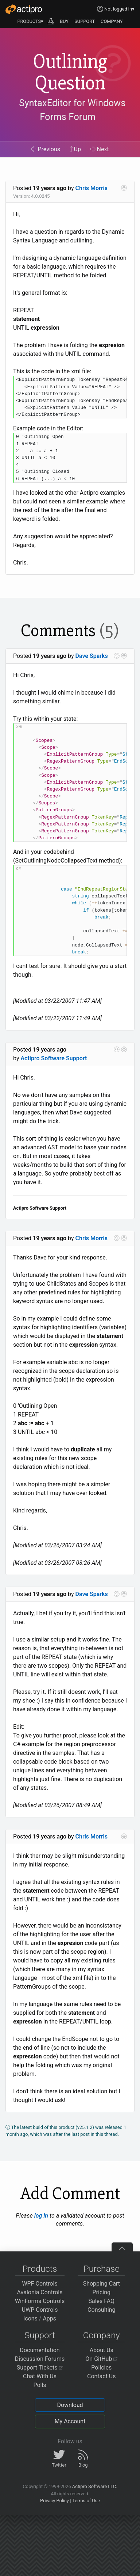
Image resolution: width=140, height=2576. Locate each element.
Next (99, 149)
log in (41, 2215)
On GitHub (101, 2358)
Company (101, 2335)
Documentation (39, 2350)
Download (70, 2405)
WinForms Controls (40, 2301)
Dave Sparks (91, 655)
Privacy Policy (54, 2500)
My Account (70, 2421)
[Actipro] (23, 9)
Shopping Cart (101, 2283)
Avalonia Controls (40, 2292)
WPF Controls (39, 2283)
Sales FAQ (101, 2301)
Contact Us (101, 2376)
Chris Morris (91, 188)
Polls (39, 2385)
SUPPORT (84, 21)
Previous (45, 149)
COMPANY (112, 21)
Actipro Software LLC (94, 2486)
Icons (30, 2318)
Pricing (102, 2292)
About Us (101, 2350)
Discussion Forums (40, 2358)
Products (40, 2269)
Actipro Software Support (53, 1058)
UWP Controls (40, 2309)
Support (39, 2335)
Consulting (101, 2309)
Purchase (101, 2269)
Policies (101, 2367)
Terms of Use (86, 2500)
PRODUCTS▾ (30, 21)
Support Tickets (40, 2367)
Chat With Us (40, 2376)
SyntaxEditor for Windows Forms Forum (72, 109)
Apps (49, 2318)
